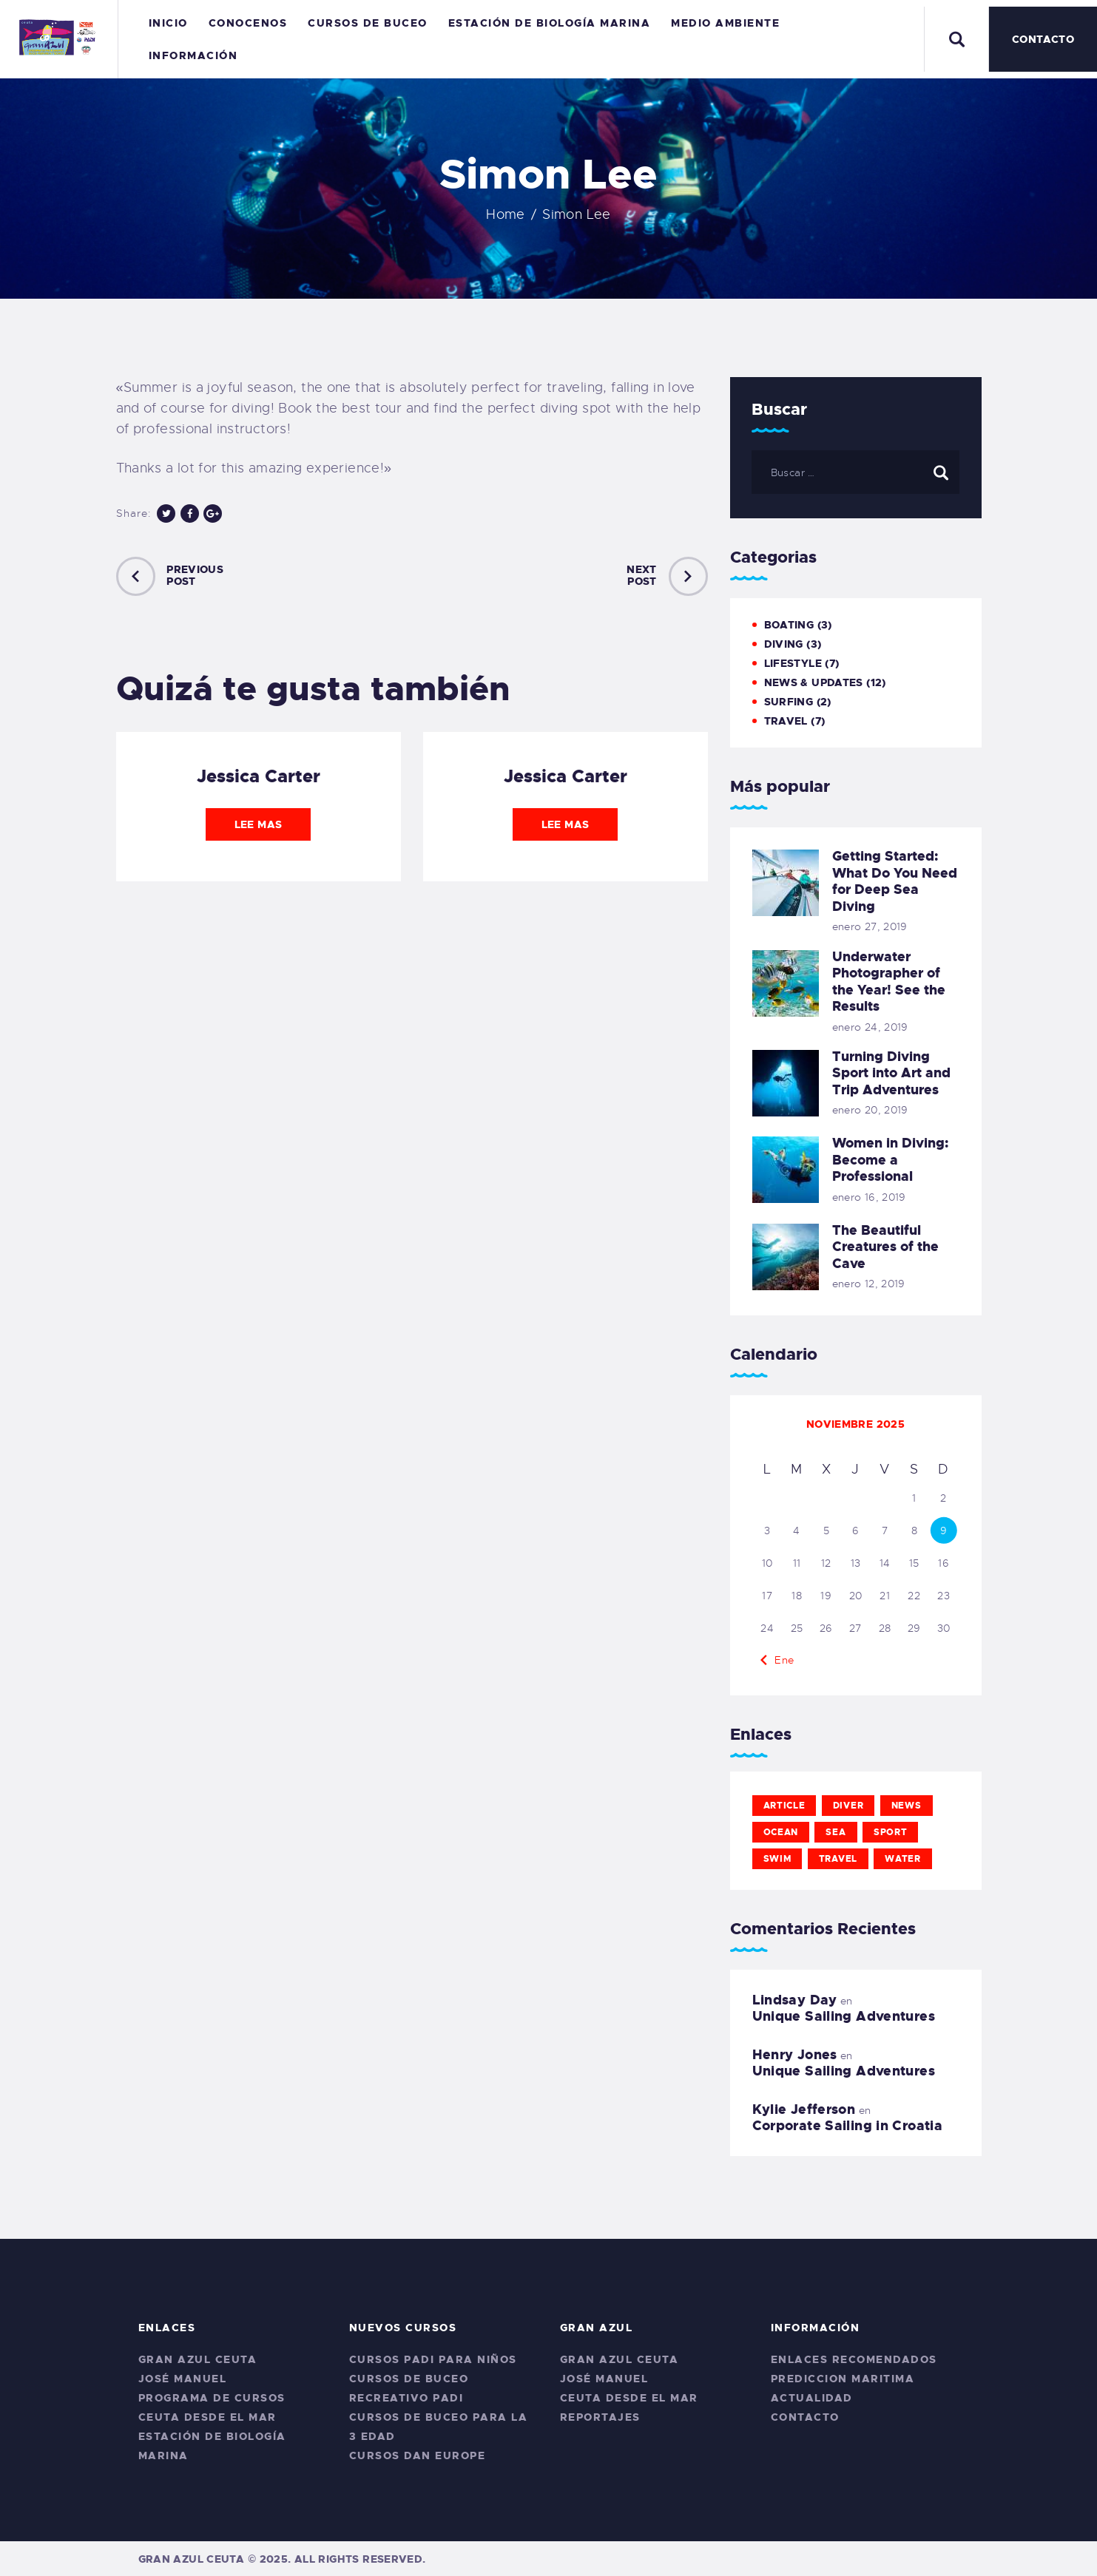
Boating (789, 624)
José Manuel (182, 2378)
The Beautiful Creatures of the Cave (885, 1247)
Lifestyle (793, 663)
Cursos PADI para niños (433, 2359)
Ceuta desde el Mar (207, 2417)
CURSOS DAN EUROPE (417, 2455)
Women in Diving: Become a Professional (890, 1160)
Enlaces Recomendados (854, 2359)
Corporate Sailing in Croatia (847, 2126)
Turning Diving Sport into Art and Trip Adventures (891, 1073)
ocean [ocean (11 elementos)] (781, 1832)
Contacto (805, 2417)
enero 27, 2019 (870, 926)
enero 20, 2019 (870, 1109)
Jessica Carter (258, 776)
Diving (783, 644)
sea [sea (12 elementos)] (835, 1832)
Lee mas (258, 824)
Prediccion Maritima (843, 2378)
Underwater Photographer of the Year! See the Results (888, 982)
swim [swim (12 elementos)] (777, 1859)
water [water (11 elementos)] (903, 1859)
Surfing (789, 701)
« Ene (780, 1660)
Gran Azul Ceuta (197, 2359)
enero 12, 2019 (868, 1283)
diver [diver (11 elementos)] (848, 1805)
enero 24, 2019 (870, 1027)
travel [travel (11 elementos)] (838, 1859)
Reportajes (600, 2417)
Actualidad (812, 2397)
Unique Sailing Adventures (844, 2016)
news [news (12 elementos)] (906, 1805)
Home (505, 214)
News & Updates (813, 682)
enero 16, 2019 (869, 1197)
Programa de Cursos (212, 2397)
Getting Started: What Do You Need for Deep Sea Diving (894, 881)
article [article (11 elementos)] (784, 1805)
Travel (786, 721)
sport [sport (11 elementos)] (891, 1832)
